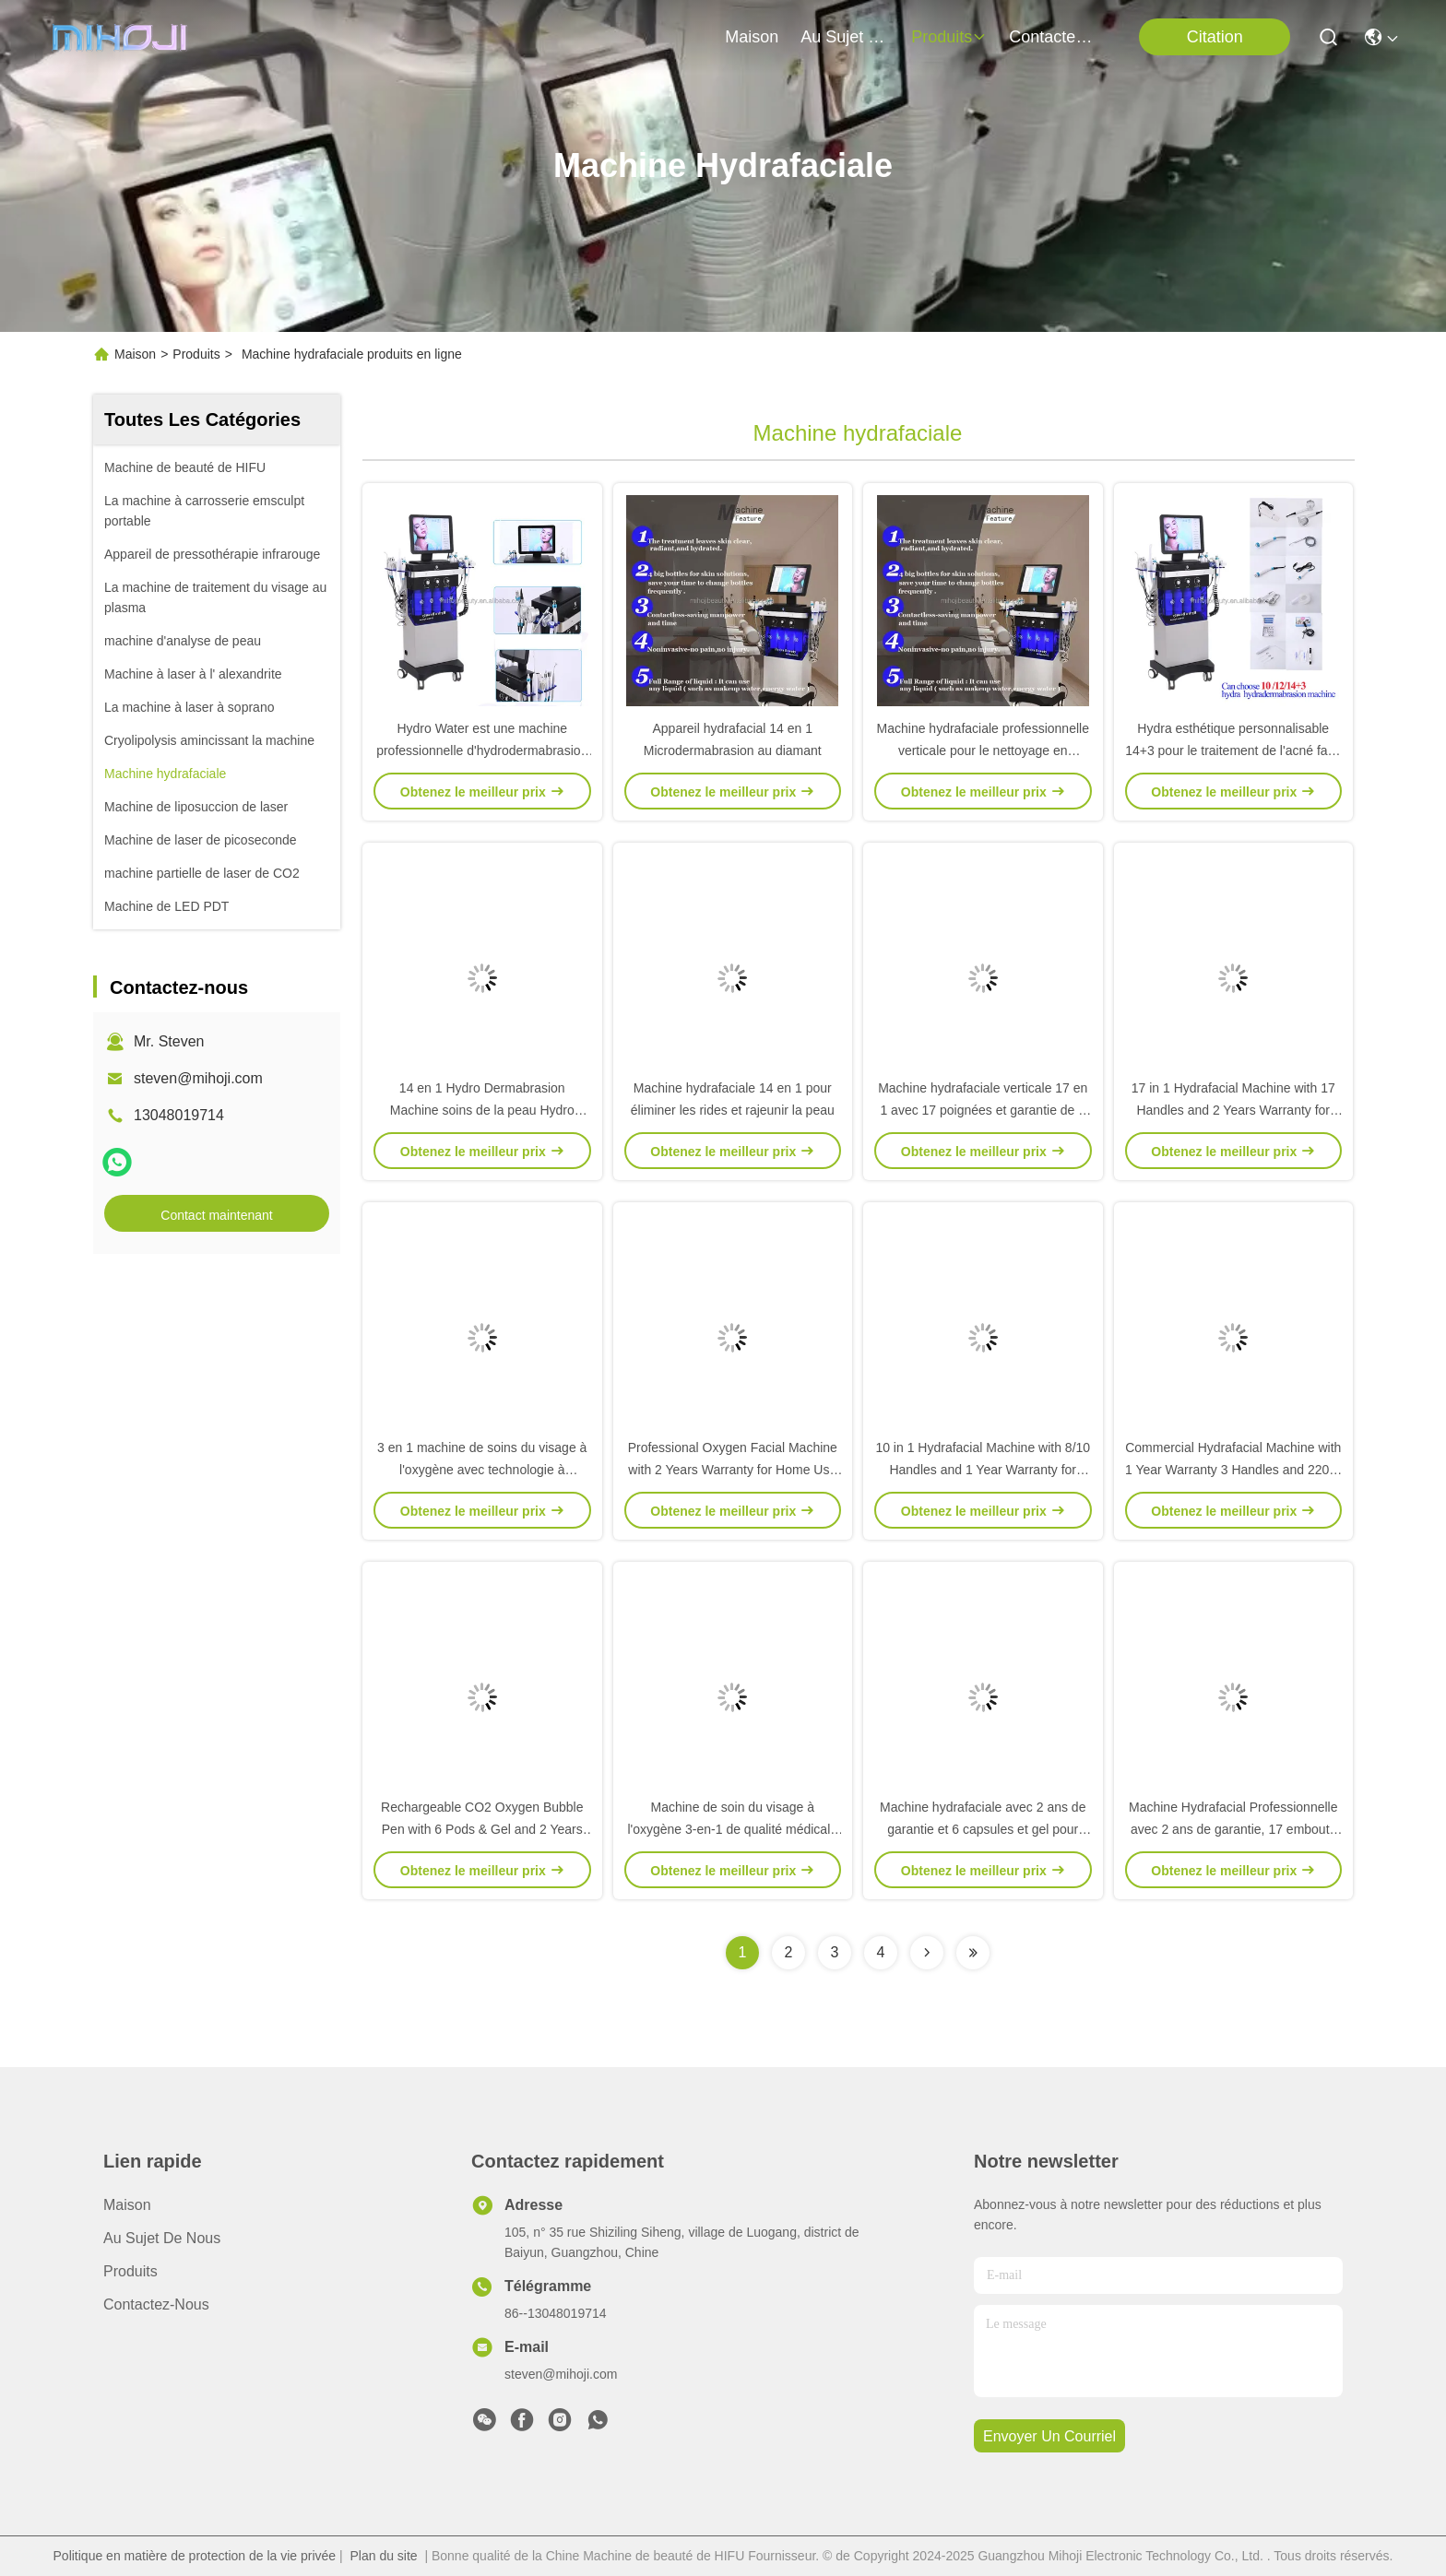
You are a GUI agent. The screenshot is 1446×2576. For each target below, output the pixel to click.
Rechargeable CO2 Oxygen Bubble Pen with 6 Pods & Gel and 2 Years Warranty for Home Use (482, 1829)
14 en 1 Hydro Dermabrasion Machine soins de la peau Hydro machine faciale (482, 1110)
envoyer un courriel (1049, 2436)
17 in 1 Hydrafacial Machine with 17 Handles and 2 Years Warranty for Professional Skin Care (1233, 1110)
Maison (751, 37)
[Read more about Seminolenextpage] (926, 1952)
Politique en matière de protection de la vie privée (195, 2555)
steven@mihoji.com (198, 1078)
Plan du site (383, 2555)
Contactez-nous (156, 2304)
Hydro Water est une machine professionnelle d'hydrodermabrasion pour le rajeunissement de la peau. (481, 750)
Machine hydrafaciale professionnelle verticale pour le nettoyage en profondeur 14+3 (983, 750)
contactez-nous (1053, 37)
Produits (195, 354)
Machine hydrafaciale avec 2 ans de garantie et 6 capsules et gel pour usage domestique (982, 1829)
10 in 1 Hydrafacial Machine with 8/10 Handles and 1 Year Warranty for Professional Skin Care (982, 1469)
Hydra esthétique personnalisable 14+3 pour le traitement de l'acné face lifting (1233, 750)
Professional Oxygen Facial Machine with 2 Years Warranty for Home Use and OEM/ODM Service (732, 1469)
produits (949, 37)
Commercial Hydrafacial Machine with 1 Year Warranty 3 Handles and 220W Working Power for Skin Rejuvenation (1233, 1469)
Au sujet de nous (161, 2238)
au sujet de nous (844, 37)
